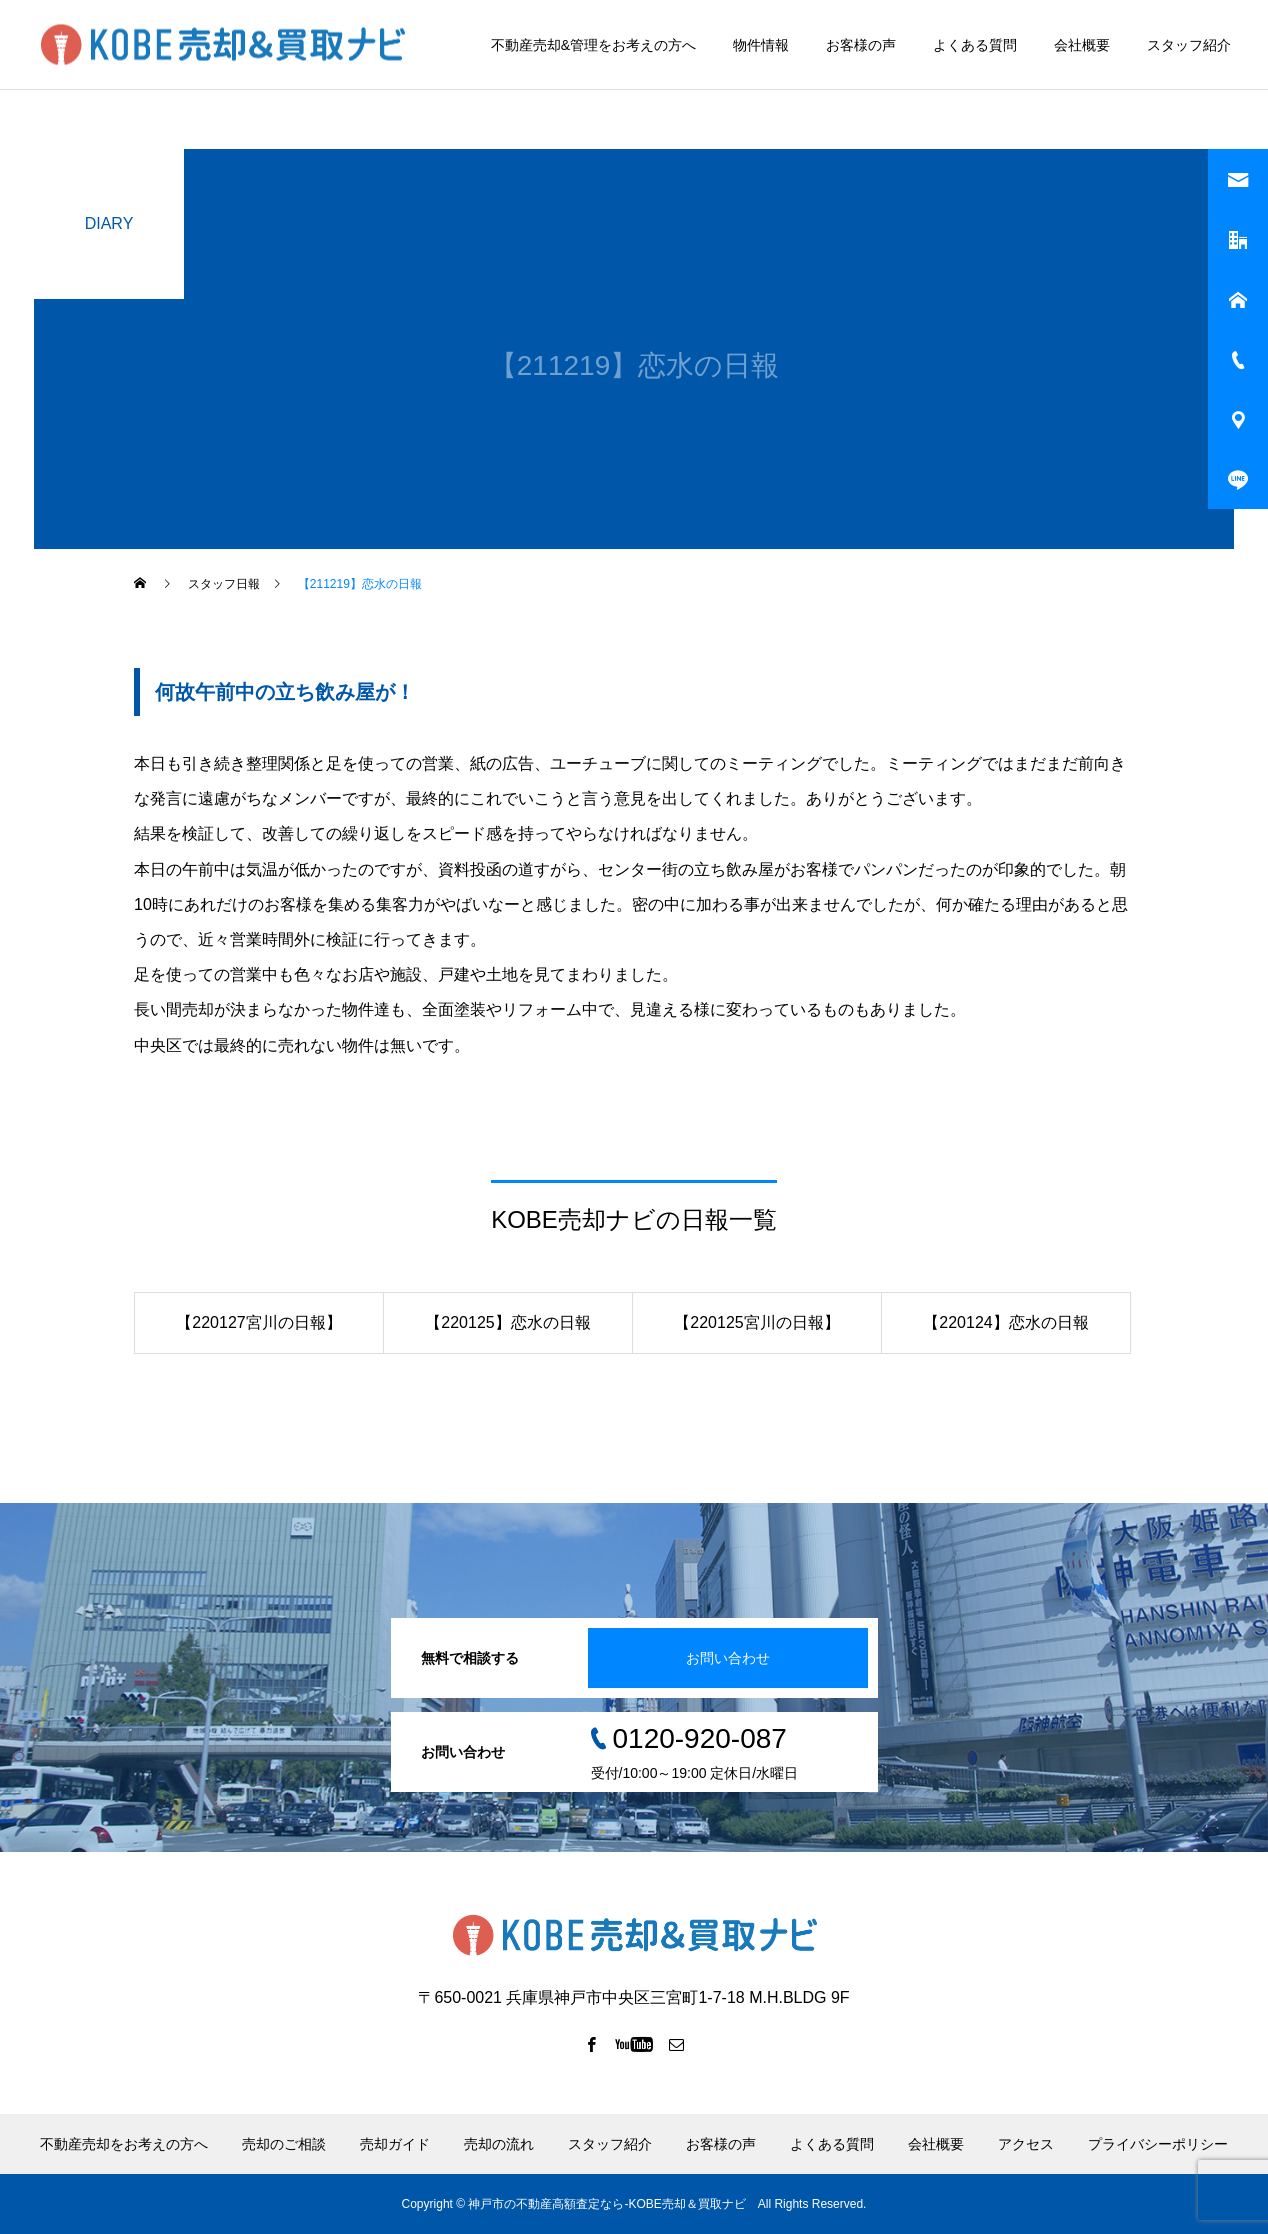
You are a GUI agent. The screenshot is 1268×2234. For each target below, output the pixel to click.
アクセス (1026, 2144)
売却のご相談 (284, 2144)
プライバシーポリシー (1158, 2144)
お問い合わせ (728, 1658)
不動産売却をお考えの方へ (124, 2144)
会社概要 (1082, 45)
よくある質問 (975, 45)
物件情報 (761, 45)
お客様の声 (861, 45)
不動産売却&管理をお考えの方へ (593, 45)
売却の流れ (499, 2144)
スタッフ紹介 (1189, 45)
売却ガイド (395, 2144)
